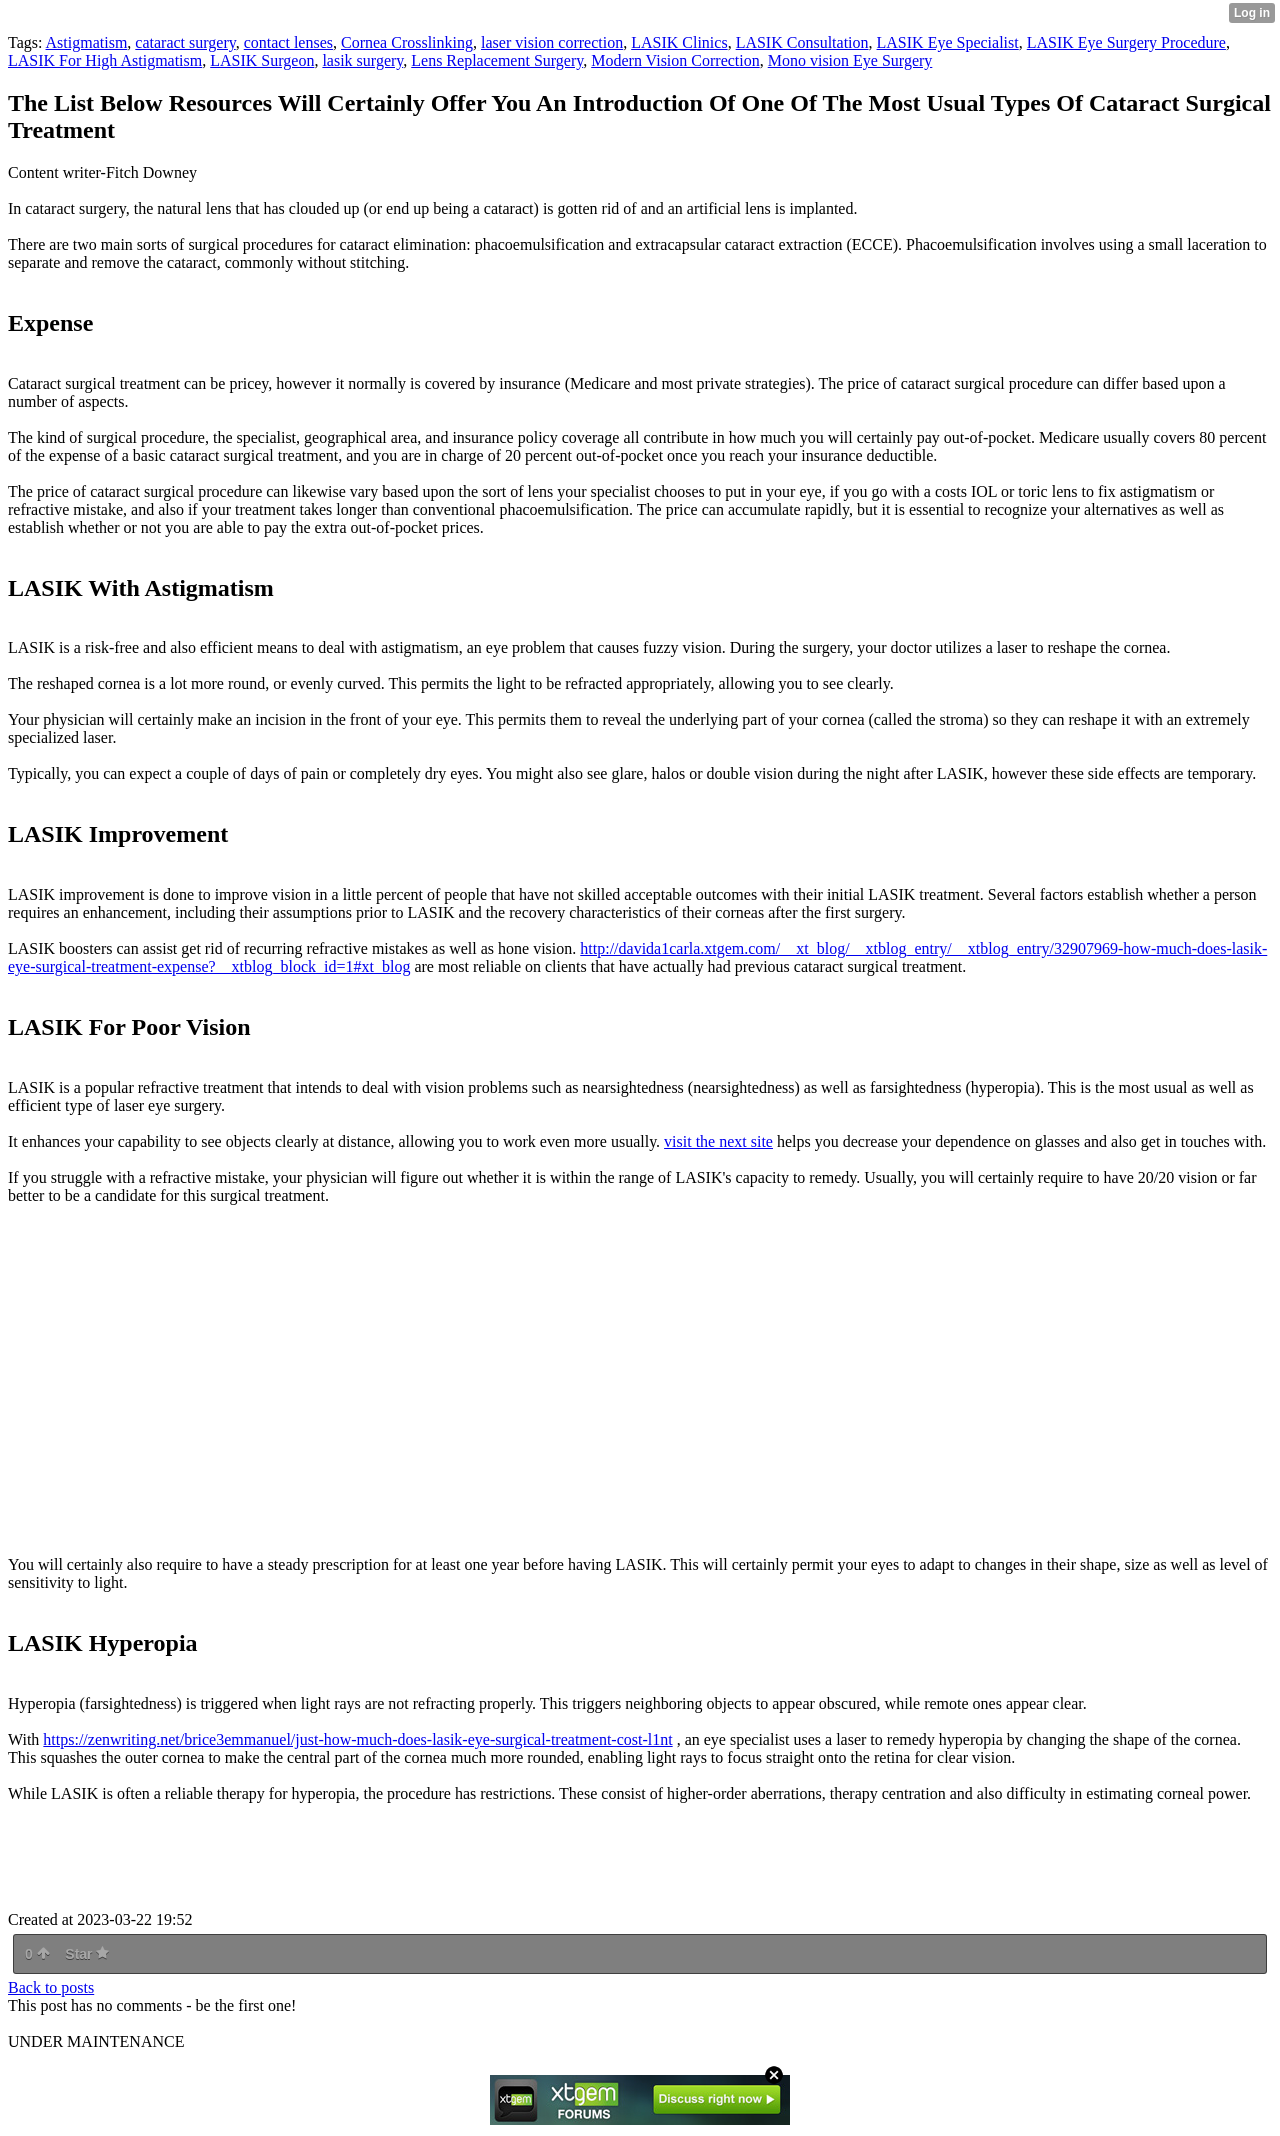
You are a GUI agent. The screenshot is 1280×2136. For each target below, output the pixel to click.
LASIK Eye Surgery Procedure (1126, 42)
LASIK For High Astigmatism (105, 60)
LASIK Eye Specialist (948, 42)
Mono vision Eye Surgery (850, 60)
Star (87, 1954)
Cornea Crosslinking (407, 42)
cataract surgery (185, 42)
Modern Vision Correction (675, 60)
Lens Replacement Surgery (497, 60)
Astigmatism (87, 42)
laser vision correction (552, 42)
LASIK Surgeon (262, 60)
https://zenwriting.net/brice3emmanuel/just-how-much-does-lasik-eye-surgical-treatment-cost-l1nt (357, 1739)
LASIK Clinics (679, 42)
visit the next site (718, 1141)
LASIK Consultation (802, 42)
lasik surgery (362, 60)
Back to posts (51, 1987)
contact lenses (288, 42)
